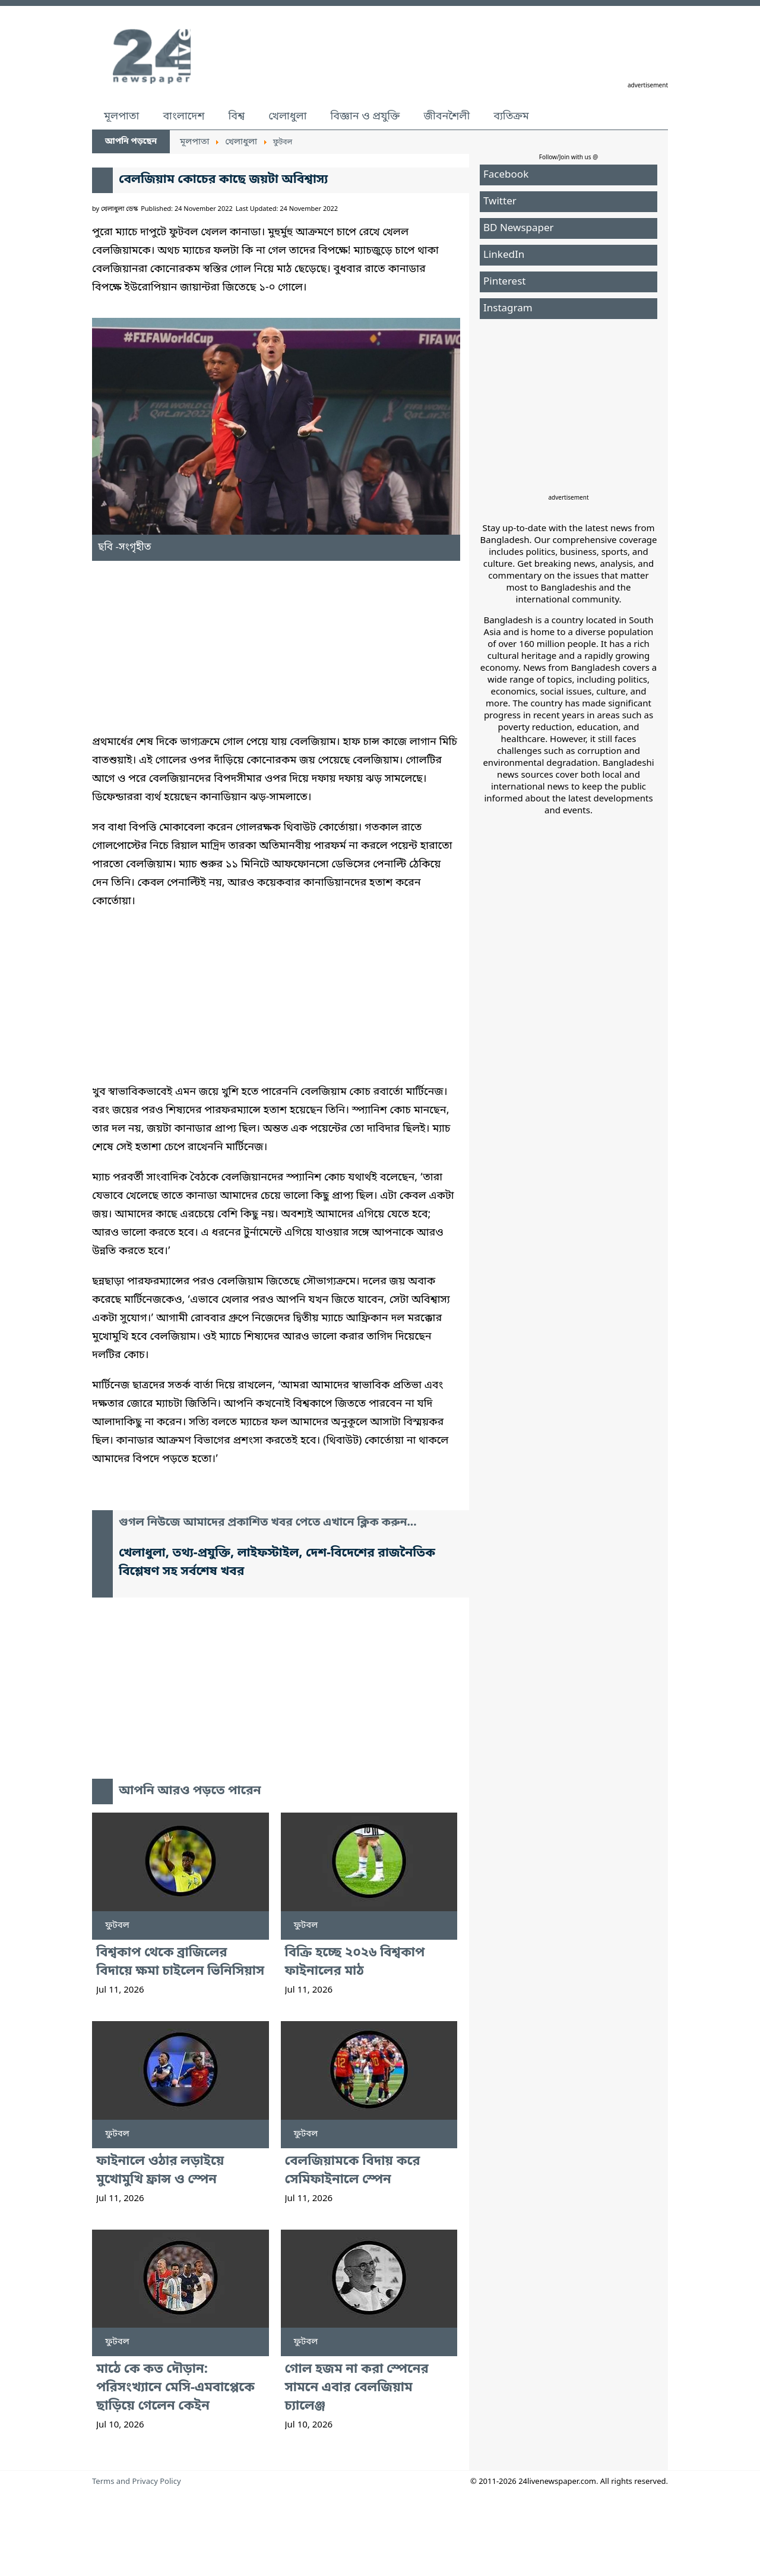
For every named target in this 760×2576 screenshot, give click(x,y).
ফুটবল (117, 1925)
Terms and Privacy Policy (136, 2482)
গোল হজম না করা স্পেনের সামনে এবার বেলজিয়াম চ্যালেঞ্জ (357, 2388)
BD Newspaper (518, 228)
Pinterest (504, 282)
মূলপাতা (121, 116)
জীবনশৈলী (446, 116)
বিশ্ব (236, 116)
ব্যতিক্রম (511, 116)
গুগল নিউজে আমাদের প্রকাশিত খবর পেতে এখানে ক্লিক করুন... (268, 1523)
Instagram (508, 308)
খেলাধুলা (287, 116)
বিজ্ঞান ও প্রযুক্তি (365, 116)
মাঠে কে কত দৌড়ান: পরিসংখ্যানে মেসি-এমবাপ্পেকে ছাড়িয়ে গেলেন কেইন (175, 2388)
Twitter (500, 202)
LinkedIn (503, 255)
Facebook (505, 175)
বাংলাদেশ (183, 116)
